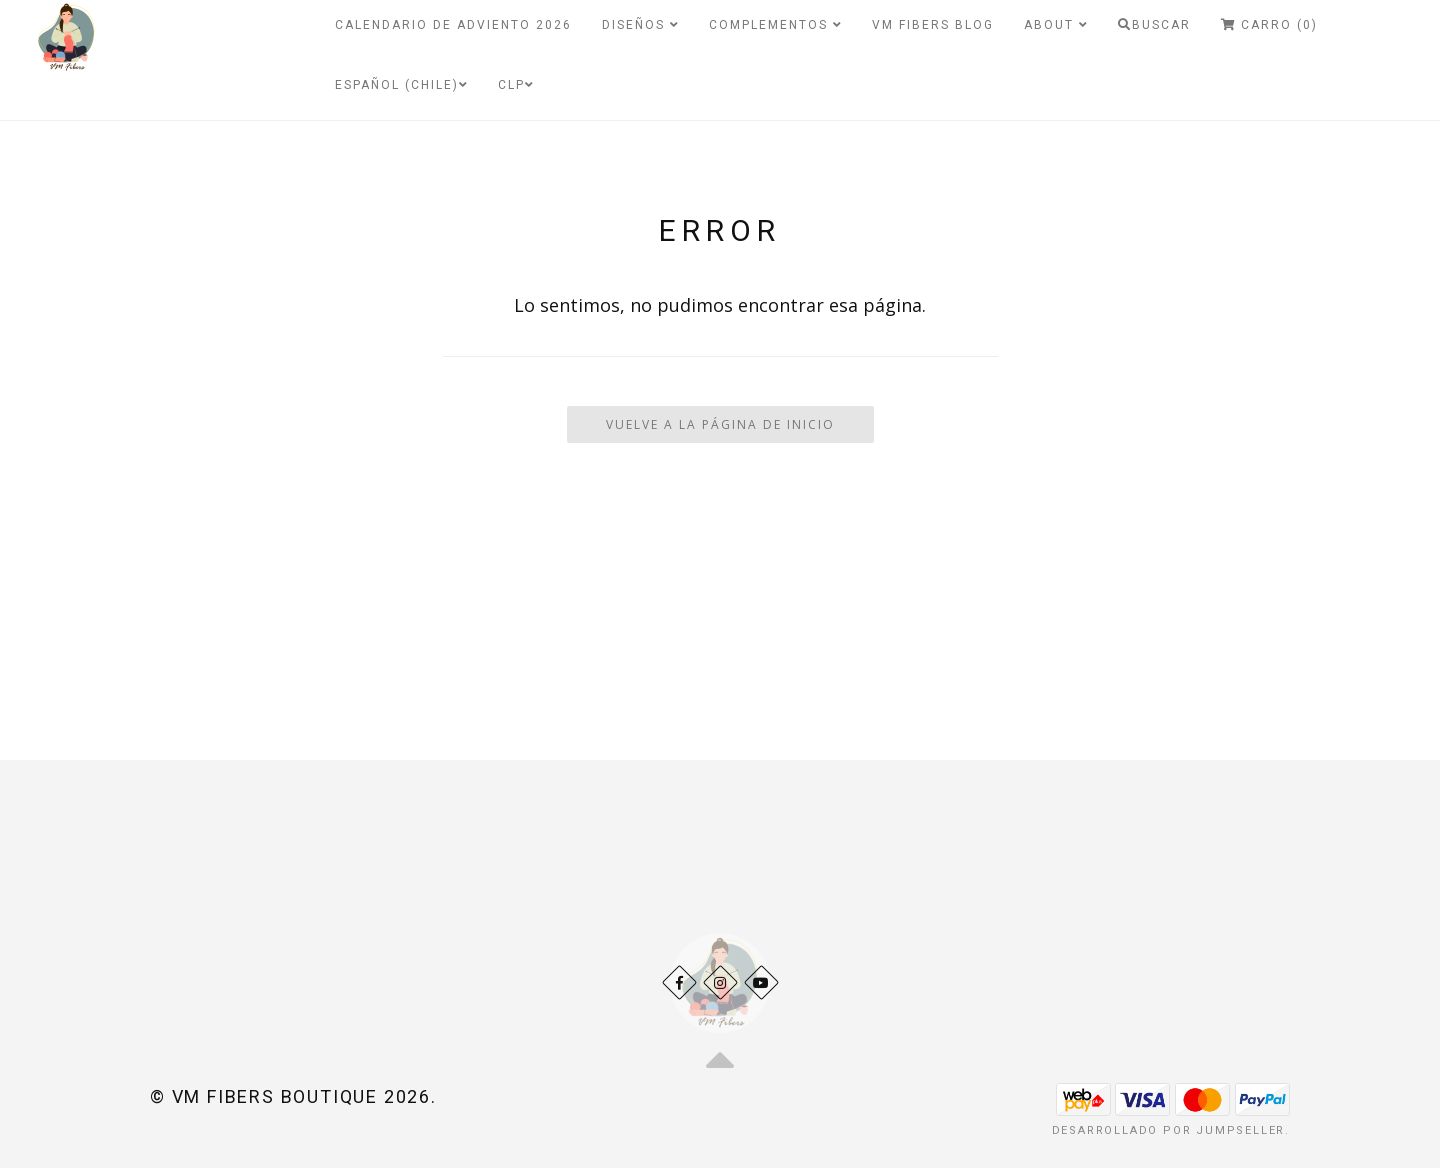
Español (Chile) (401, 85)
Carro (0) (1269, 25)
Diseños (640, 25)
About (1056, 25)
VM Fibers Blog (933, 25)
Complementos (775, 25)
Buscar (1154, 25)
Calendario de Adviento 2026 (453, 25)
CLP (516, 85)
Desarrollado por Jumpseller (1169, 1130)
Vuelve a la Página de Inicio (720, 424)
